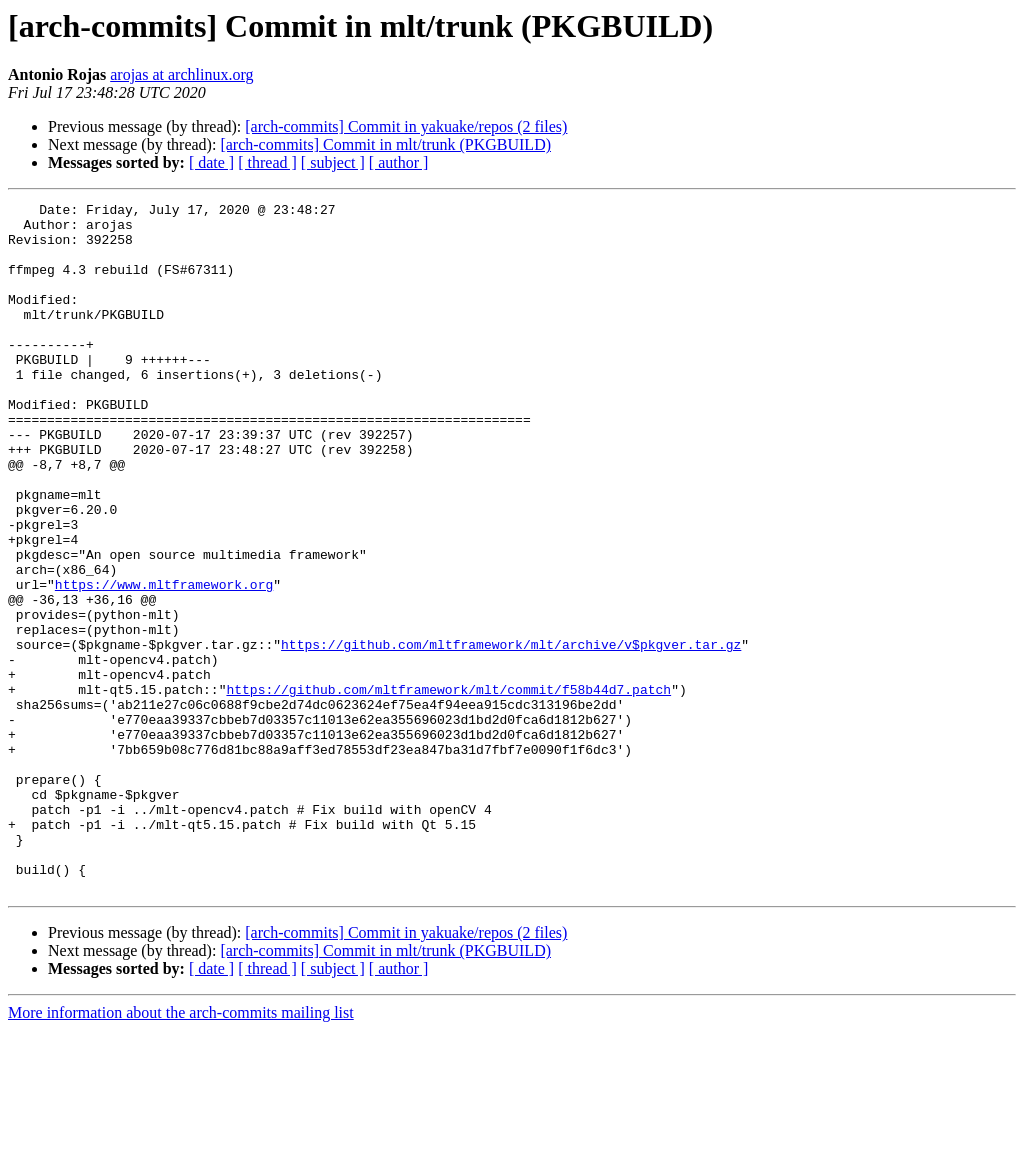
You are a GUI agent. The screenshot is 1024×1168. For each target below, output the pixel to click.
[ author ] (399, 162)
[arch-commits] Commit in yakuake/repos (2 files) (406, 126)
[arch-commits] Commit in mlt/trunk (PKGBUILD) (385, 144)
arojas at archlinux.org (181, 74)
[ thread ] (267, 162)
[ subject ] (333, 162)
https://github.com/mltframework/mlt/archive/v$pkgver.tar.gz (511, 734)
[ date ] (211, 162)
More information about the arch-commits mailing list (181, 1150)
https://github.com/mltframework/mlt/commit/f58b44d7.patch (448, 788)
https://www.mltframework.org (164, 662)
